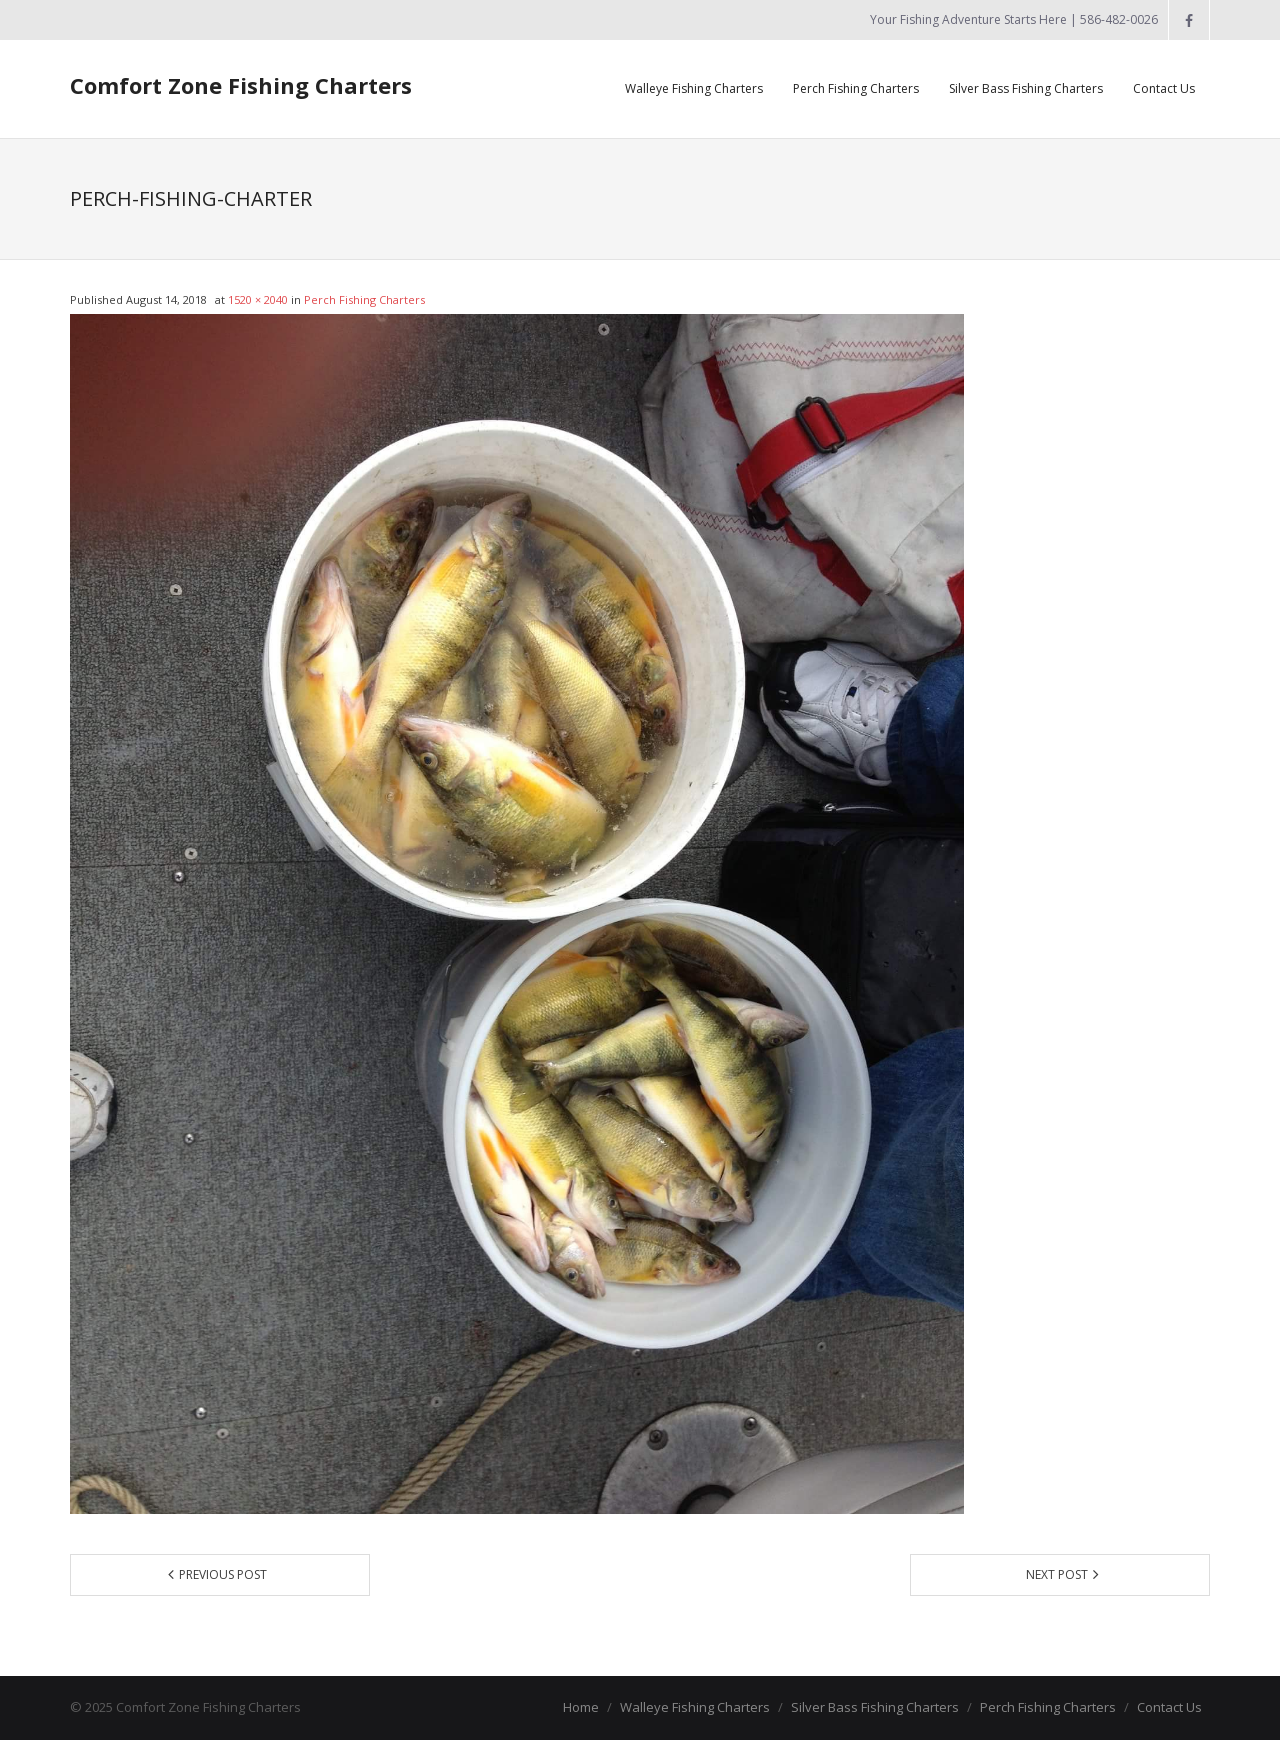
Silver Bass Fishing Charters (875, 1707)
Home (581, 1707)
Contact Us (1169, 1707)
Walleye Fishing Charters (695, 1707)
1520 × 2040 (258, 299)
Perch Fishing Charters (364, 299)
